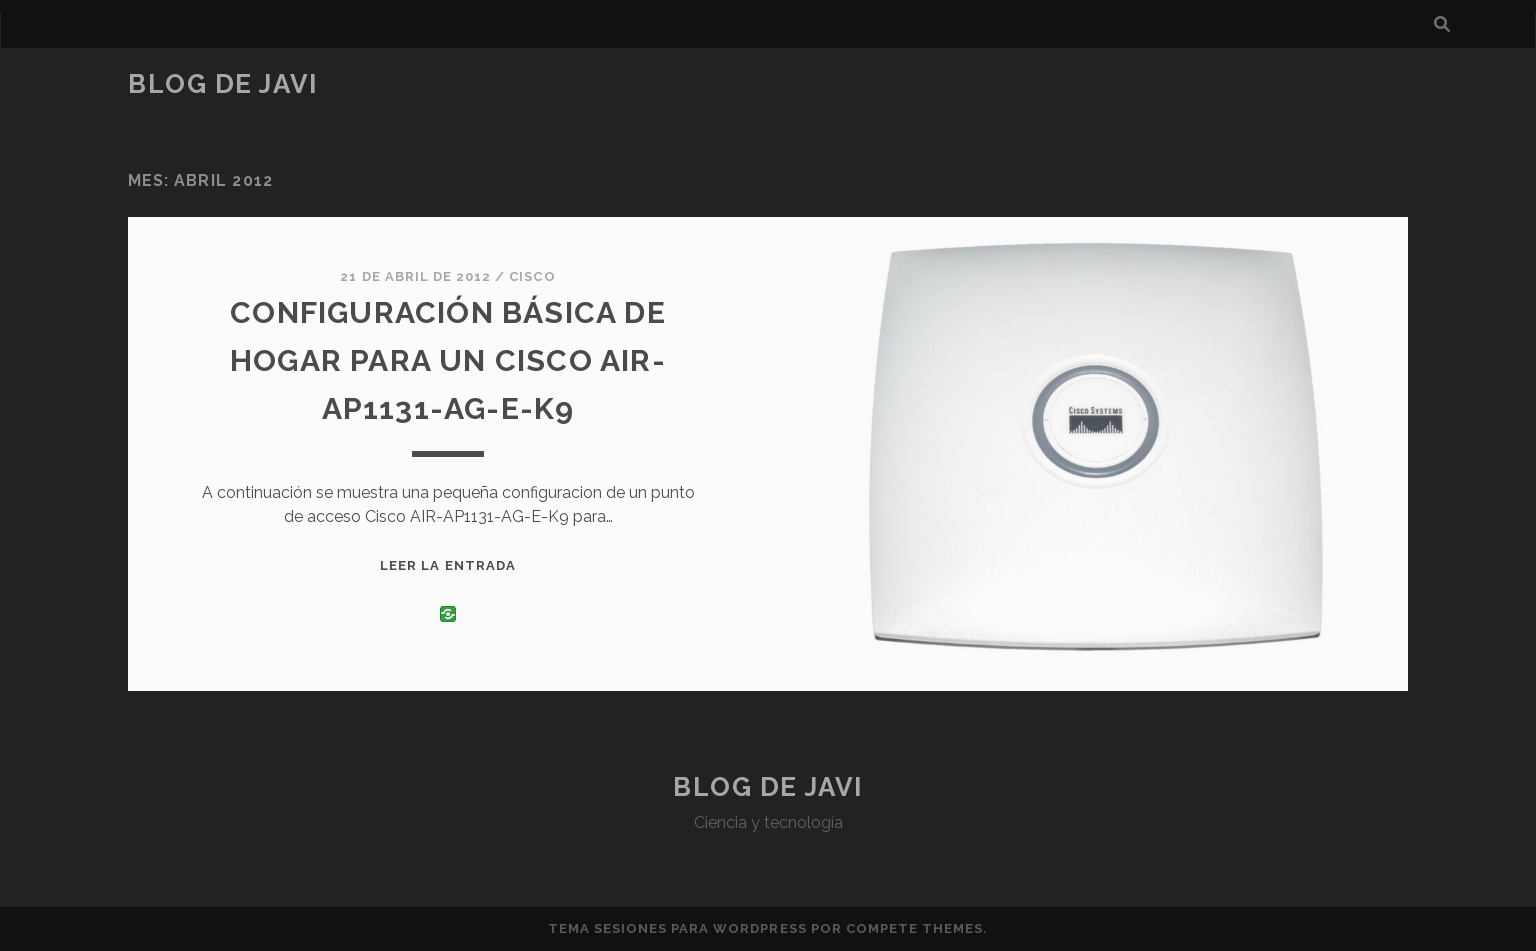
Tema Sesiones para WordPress (677, 928)
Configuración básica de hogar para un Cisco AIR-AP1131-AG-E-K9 (448, 360)
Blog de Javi (223, 84)
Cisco (532, 276)
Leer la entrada (448, 565)
